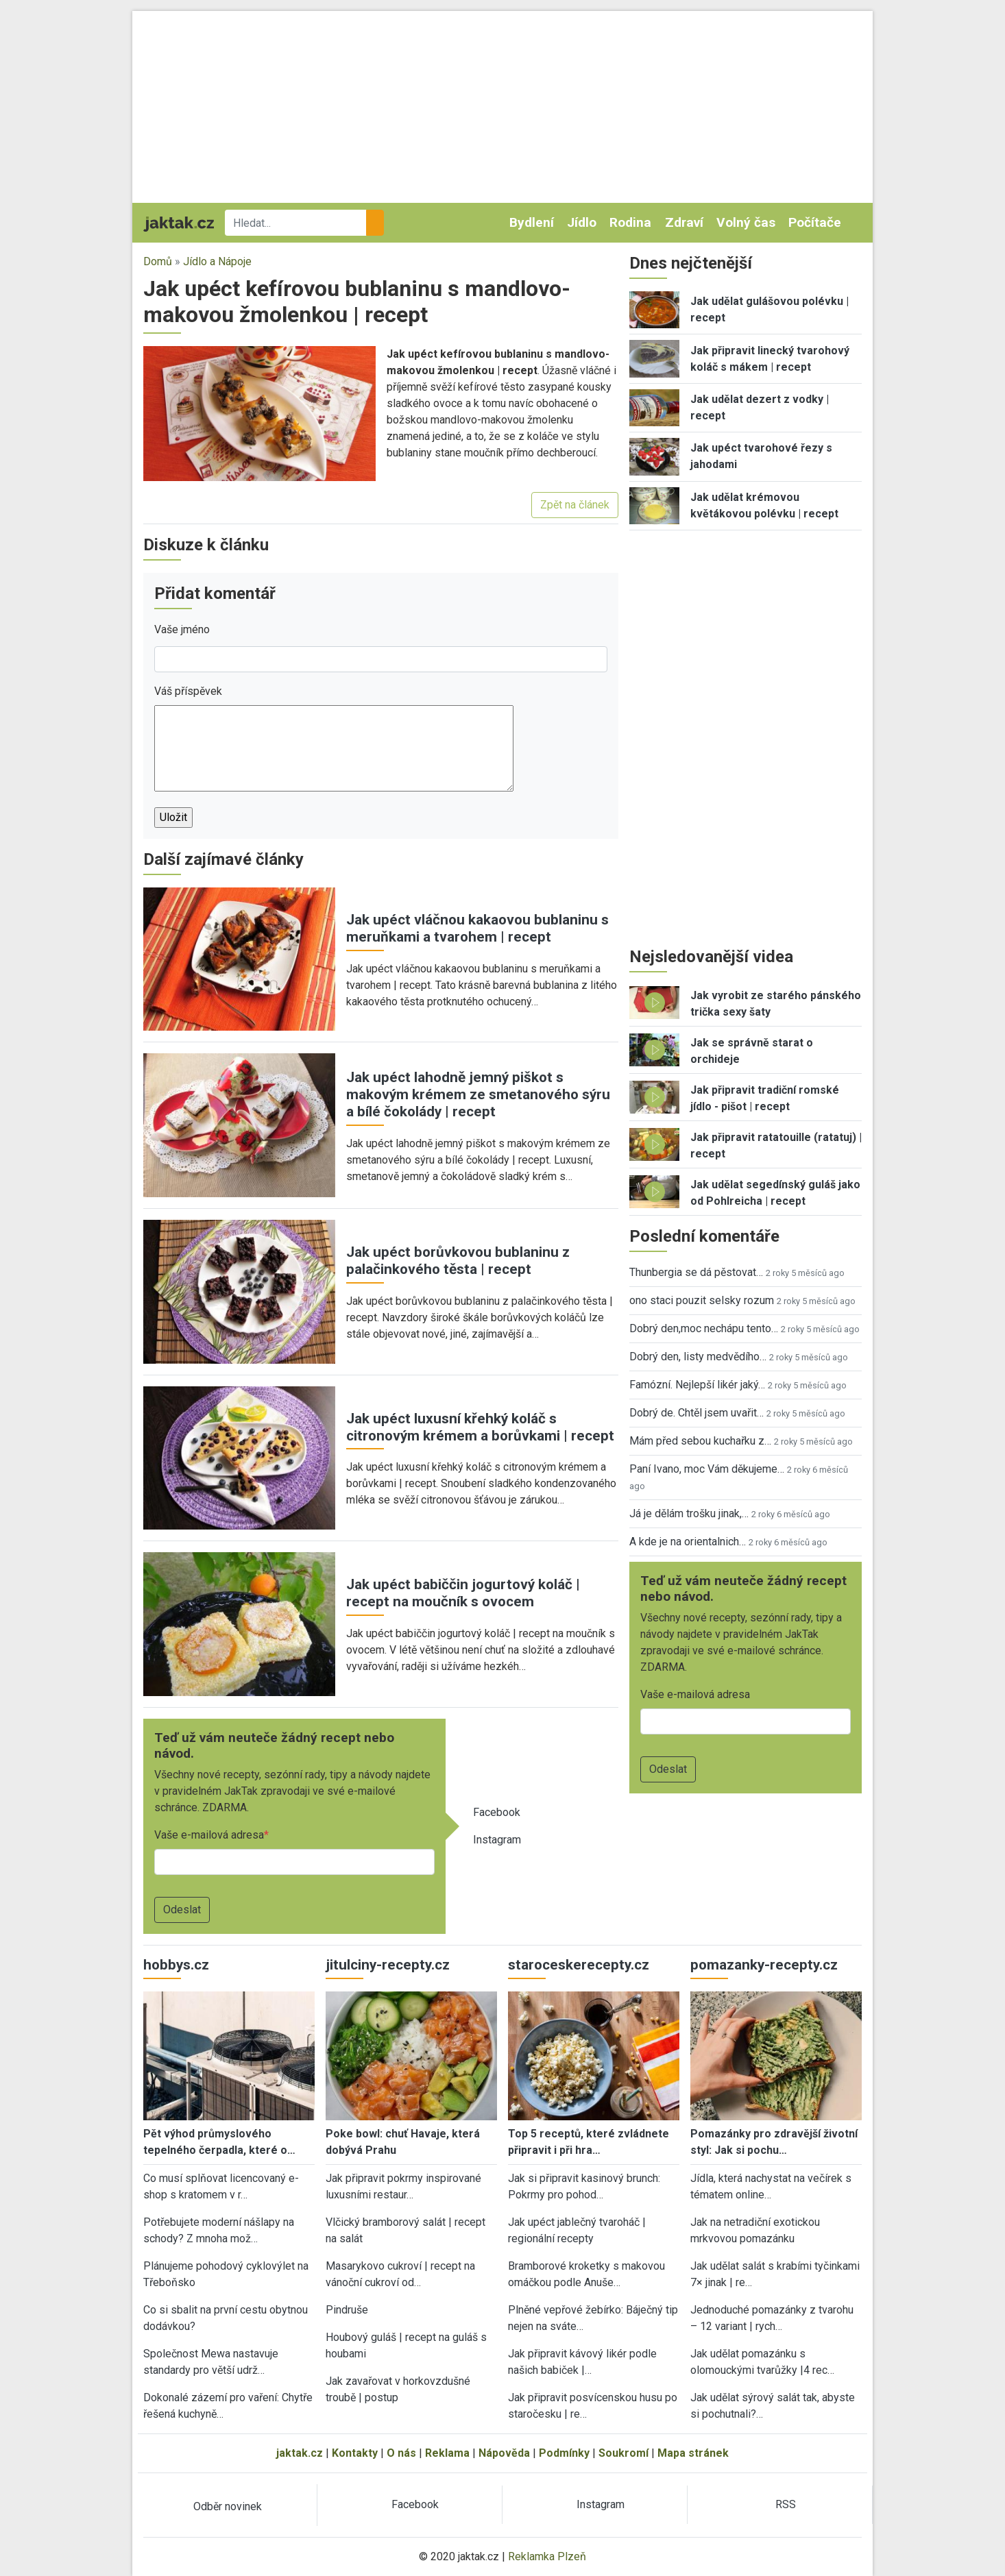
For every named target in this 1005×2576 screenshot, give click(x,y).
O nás (401, 2453)
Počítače (814, 222)
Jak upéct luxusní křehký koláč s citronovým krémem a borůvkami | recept (480, 1427)
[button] (259, 412)
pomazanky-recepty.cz (764, 1964)
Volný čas (745, 222)
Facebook (496, 1812)
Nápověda (504, 2453)
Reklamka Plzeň (547, 2556)
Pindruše (347, 2309)
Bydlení (531, 222)
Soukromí (623, 2453)
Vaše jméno (182, 629)
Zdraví (684, 222)
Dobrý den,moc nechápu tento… (703, 1328)
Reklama (447, 2453)
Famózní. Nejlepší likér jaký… (697, 1384)
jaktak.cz (299, 2453)
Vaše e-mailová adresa (209, 1834)
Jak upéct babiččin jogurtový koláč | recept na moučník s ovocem (463, 1593)
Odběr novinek (227, 2506)
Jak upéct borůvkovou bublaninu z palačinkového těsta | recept (458, 1260)
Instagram (497, 1839)
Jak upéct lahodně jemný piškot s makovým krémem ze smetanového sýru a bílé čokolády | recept (478, 1094)
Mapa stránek (693, 2453)
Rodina (630, 222)
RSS (785, 2504)
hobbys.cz (176, 1964)
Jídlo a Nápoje (217, 261)
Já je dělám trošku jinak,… (689, 1513)
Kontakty (355, 2453)
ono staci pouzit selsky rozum (701, 1300)
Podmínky (564, 2453)
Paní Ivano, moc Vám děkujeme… (706, 1468)
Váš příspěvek (188, 691)
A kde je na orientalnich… (687, 1541)
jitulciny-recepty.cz (388, 1964)
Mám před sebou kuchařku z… (700, 1440)
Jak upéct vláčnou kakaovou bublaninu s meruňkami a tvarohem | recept (477, 928)
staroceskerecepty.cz (578, 1964)
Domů (157, 261)
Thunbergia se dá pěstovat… (696, 1272)
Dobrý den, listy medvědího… (697, 1356)
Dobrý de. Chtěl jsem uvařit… (696, 1412)
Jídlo (581, 222)
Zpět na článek (574, 504)
